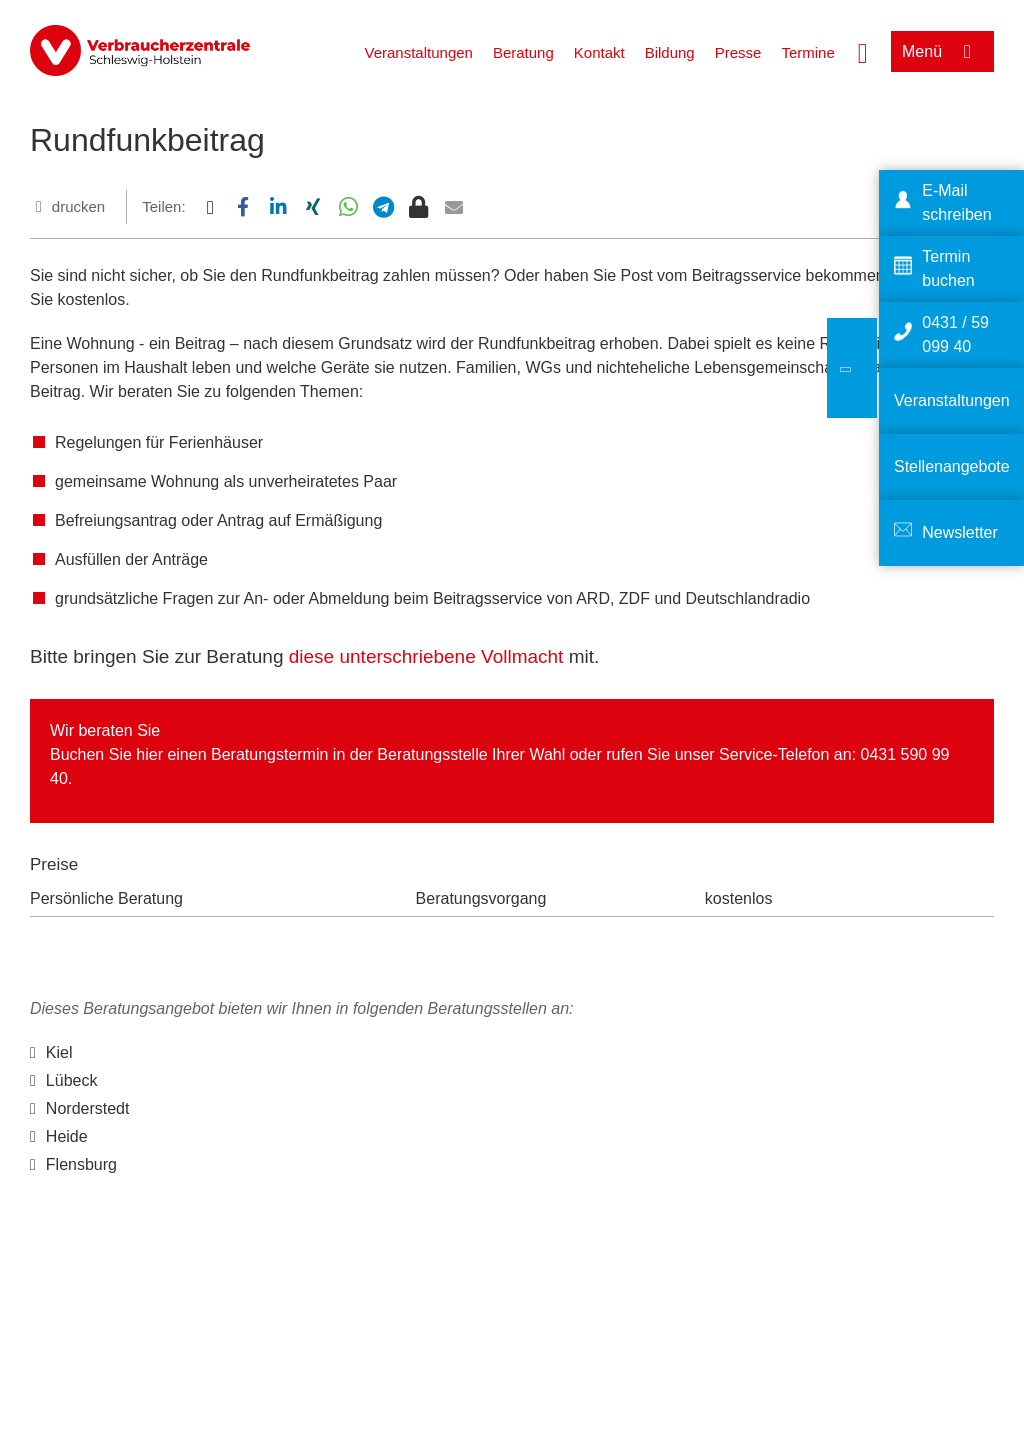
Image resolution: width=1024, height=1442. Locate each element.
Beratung (523, 52)
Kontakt (599, 52)
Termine (807, 52)
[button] (209, 207)
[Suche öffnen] (863, 51)
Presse (738, 52)
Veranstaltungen (418, 52)
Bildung (670, 52)
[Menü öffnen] (942, 51)
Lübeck (72, 1080)
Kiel (59, 1052)
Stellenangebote (952, 466)
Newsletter (960, 532)
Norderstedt (88, 1108)
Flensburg (81, 1164)
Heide (67, 1136)
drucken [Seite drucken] (78, 206)
